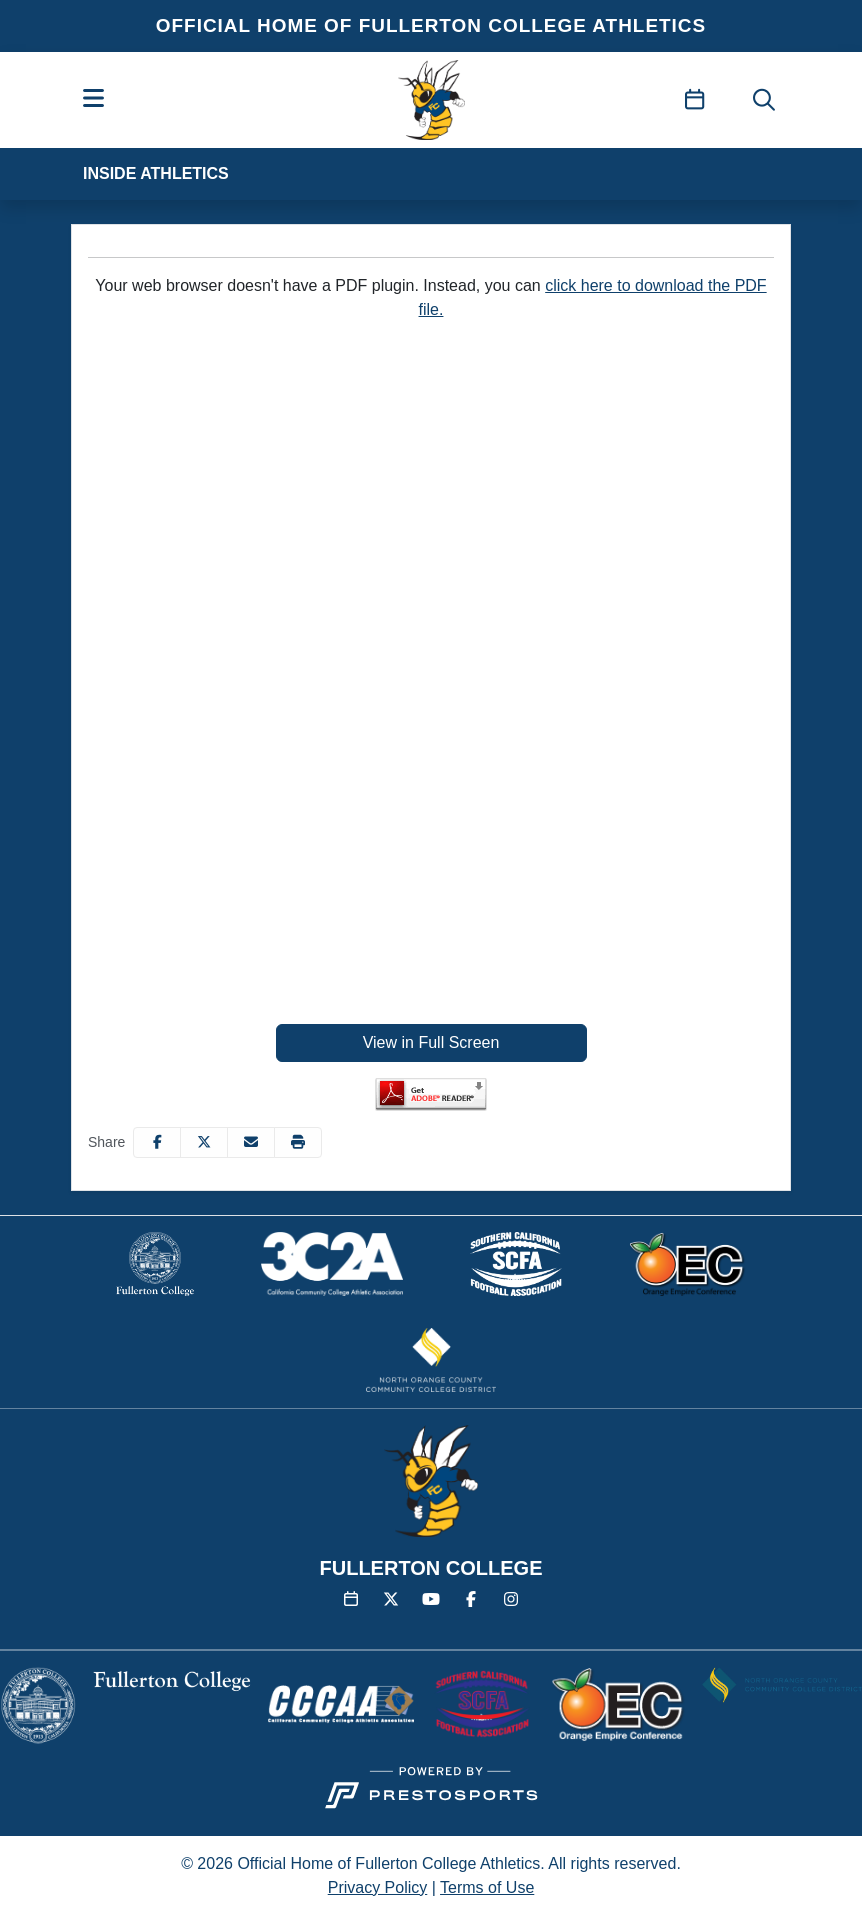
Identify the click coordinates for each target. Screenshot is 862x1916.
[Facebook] (471, 1600)
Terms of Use (487, 1887)
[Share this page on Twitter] (204, 1142)
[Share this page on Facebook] (157, 1142)
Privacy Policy (378, 1887)
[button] (298, 1142)
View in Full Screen (431, 1042)
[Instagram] (511, 1600)
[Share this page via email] (251, 1142)
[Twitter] (391, 1600)
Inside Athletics (156, 173)
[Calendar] (351, 1600)
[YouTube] (431, 1600)
